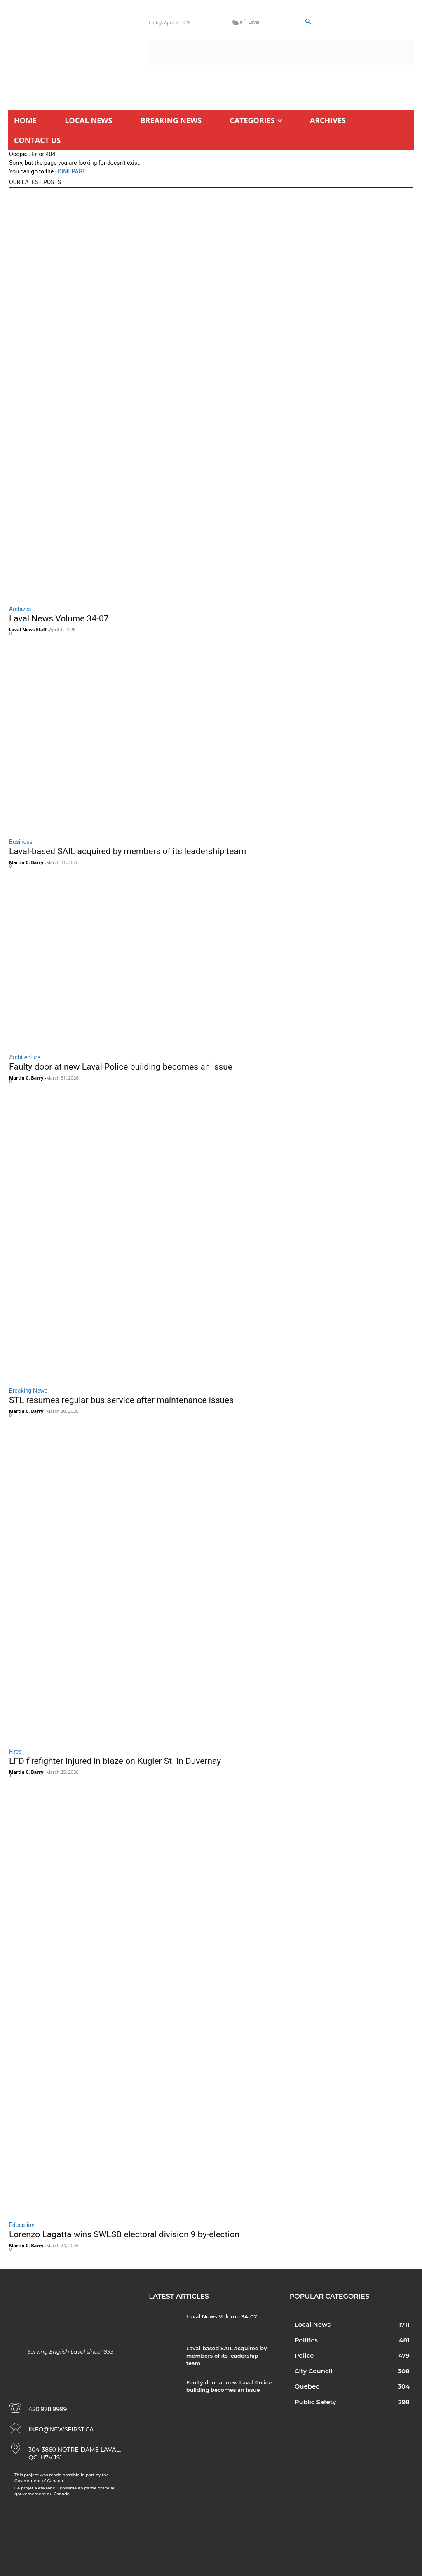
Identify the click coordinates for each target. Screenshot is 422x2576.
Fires (15, 1751)
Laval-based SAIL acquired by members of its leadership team (127, 851)
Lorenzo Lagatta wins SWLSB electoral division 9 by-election (124, 2234)
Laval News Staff (28, 629)
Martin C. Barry (26, 862)
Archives (20, 609)
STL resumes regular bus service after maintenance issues (121, 1400)
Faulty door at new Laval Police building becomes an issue (120, 1067)
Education (22, 2225)
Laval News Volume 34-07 (59, 618)
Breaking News (28, 1390)
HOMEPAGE (70, 171)
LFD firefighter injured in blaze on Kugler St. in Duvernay (115, 1761)
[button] (308, 22)
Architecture (24, 1057)
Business (21, 841)
